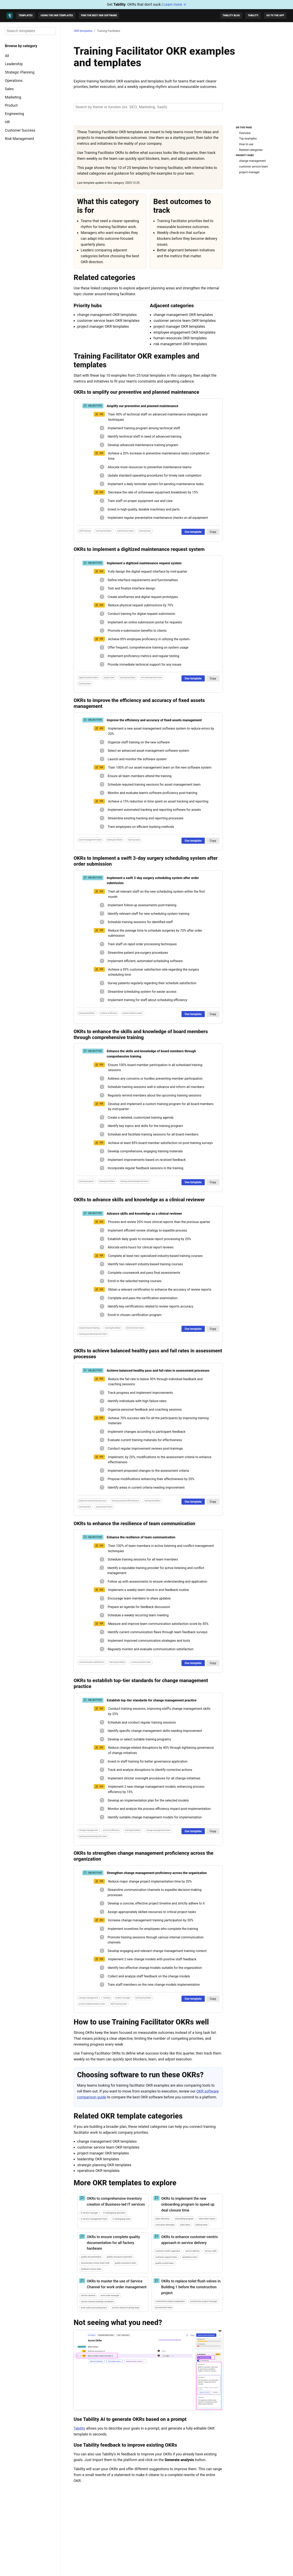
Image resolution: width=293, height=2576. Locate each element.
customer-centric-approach (167, 2251)
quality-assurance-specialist (119, 2257)
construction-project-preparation (170, 2301)
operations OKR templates (98, 2170)
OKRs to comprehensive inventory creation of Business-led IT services (112, 2201)
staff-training (84, 531)
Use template (193, 531)
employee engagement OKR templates (184, 332)
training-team (145, 531)
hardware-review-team (91, 2269)
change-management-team (158, 1830)
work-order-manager (110, 2295)
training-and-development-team (134, 1181)
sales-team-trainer (207, 2219)
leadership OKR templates (98, 2159)
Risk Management (19, 138)
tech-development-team (151, 677)
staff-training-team (118, 2004)
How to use (246, 144)
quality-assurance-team (125, 2263)
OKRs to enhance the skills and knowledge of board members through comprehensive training (141, 1034)
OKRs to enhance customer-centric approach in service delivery (185, 2239)
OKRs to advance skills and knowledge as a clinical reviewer (139, 1200)
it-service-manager (89, 2213)
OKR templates (83, 30)
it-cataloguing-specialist (114, 2213)
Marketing (13, 97)
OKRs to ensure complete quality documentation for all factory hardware (109, 2242)
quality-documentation (91, 2257)
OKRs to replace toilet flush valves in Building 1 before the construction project (187, 2286)
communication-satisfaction (91, 1662)
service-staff (210, 2251)
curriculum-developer (165, 2225)
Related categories (251, 149)
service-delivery (192, 2251)
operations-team (189, 2257)
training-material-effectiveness (125, 1501)
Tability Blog (231, 15)
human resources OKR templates (180, 338)
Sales (9, 89)
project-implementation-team (92, 2004)
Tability (253, 15)
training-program (86, 1181)
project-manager (122, 1998)
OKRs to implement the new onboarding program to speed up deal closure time (183, 2204)
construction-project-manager (203, 2301)
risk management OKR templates (180, 344)
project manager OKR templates (103, 326)
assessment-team (104, 1507)
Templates (26, 15)
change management (252, 160)
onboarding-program (184, 2219)
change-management (88, 1830)
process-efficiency (111, 1830)
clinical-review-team (135, 1328)
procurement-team (163, 2307)
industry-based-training (89, 1328)
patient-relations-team (132, 1013)
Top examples (248, 138)
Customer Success (20, 130)
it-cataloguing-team (121, 2219)
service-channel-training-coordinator (97, 2301)
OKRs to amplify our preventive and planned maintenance (136, 392)
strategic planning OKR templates (104, 2165)
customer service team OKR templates (108, 320)
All (7, 56)
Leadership (14, 64)
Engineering (14, 113)
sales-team (185, 2225)
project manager (249, 172)
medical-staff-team (108, 1013)
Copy (213, 531)
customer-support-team (166, 2257)
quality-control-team (164, 2263)
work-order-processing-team (94, 2308)
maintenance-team (125, 531)
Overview (245, 133)
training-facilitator (104, 531)
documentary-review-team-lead (95, 2263)
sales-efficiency (162, 2219)
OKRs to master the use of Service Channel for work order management (113, 2283)
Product (11, 105)
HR (7, 122)
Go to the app (275, 15)
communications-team (141, 1662)
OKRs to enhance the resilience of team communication (134, 1523)
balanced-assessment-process (92, 1501)
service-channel (88, 2295)
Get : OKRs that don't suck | (146, 4)
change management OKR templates (107, 315)
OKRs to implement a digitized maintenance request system (139, 549)
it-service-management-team (94, 2219)
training (106, 1998)
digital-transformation (88, 677)
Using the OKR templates (57, 15)
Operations (14, 80)
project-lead (109, 677)
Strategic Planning (19, 72)
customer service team (253, 166)
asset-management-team (90, 840)
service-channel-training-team (125, 2308)
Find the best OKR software (99, 15)
